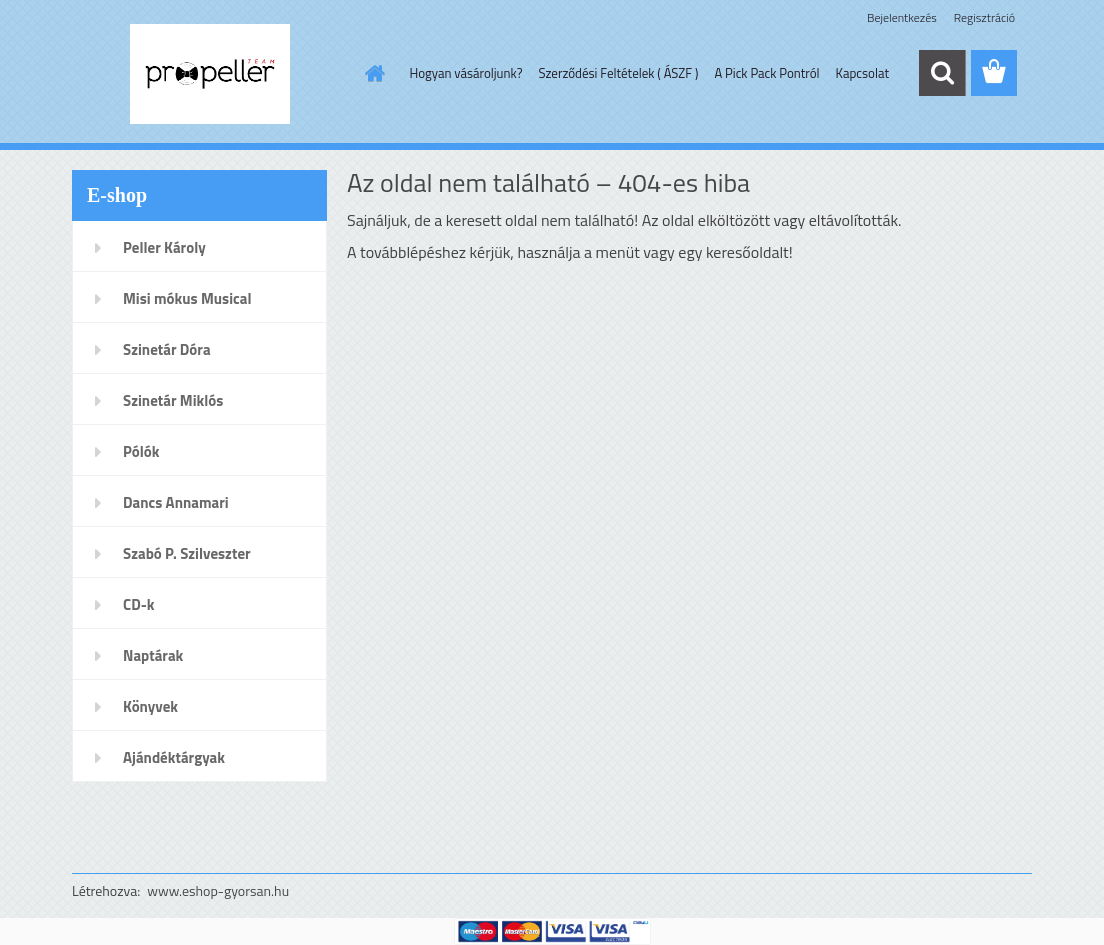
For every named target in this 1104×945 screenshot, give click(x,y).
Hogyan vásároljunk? (466, 73)
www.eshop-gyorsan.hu (218, 890)
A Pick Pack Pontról (766, 73)
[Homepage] (372, 73)
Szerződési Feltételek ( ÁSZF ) (618, 73)
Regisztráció (984, 17)
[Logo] (209, 74)
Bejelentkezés (902, 17)
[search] (942, 73)
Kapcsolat (862, 73)
